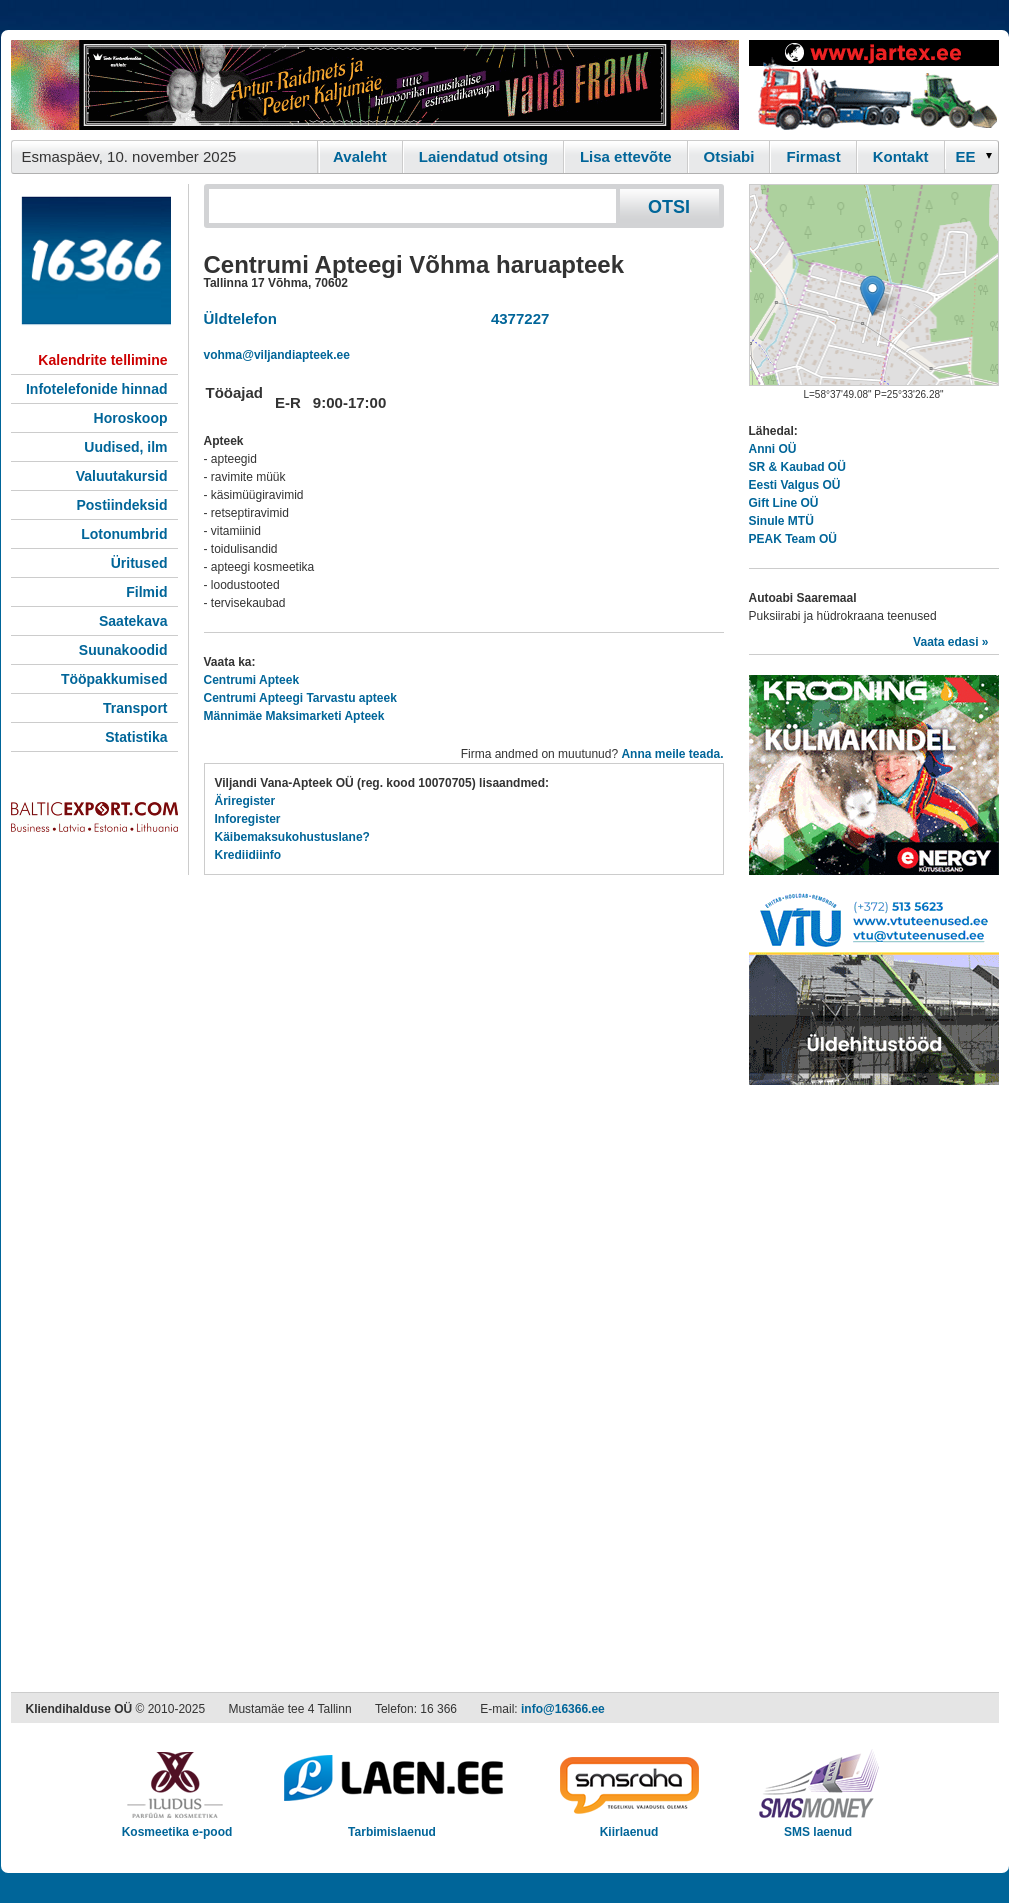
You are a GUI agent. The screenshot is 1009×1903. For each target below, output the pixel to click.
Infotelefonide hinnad (97, 389)
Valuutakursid (122, 476)
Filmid (146, 592)
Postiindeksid (121, 505)
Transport (135, 708)
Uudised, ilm (125, 447)
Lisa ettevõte (626, 156)
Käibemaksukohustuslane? (292, 837)
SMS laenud (818, 1825)
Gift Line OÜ (784, 503)
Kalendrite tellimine (102, 360)
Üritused (139, 563)
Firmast (813, 156)
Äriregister (245, 801)
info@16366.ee (563, 1709)
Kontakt (901, 156)
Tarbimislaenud (392, 1825)
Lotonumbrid (124, 534)
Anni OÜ (773, 449)
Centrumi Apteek (252, 680)
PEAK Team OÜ (793, 539)
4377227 (516, 318)
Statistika (136, 737)
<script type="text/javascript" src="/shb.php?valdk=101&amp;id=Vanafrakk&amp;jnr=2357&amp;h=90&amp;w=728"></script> (375, 85)
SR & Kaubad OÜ (797, 467)
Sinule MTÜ (781, 521)
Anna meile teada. (672, 754)
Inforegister (248, 819)
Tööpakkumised (114, 679)
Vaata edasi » (950, 642)
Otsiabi (729, 156)
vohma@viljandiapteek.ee (277, 355)
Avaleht (360, 156)
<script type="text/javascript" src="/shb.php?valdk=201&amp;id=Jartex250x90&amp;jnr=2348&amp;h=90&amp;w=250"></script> (874, 85)
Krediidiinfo (248, 855)
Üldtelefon (240, 318)
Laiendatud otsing (483, 156)
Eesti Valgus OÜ (795, 485)
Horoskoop (131, 418)
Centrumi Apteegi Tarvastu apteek (300, 698)
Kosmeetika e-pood (177, 1825)
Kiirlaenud (629, 1825)
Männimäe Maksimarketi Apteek (294, 716)
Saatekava (133, 621)
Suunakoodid (123, 650)
